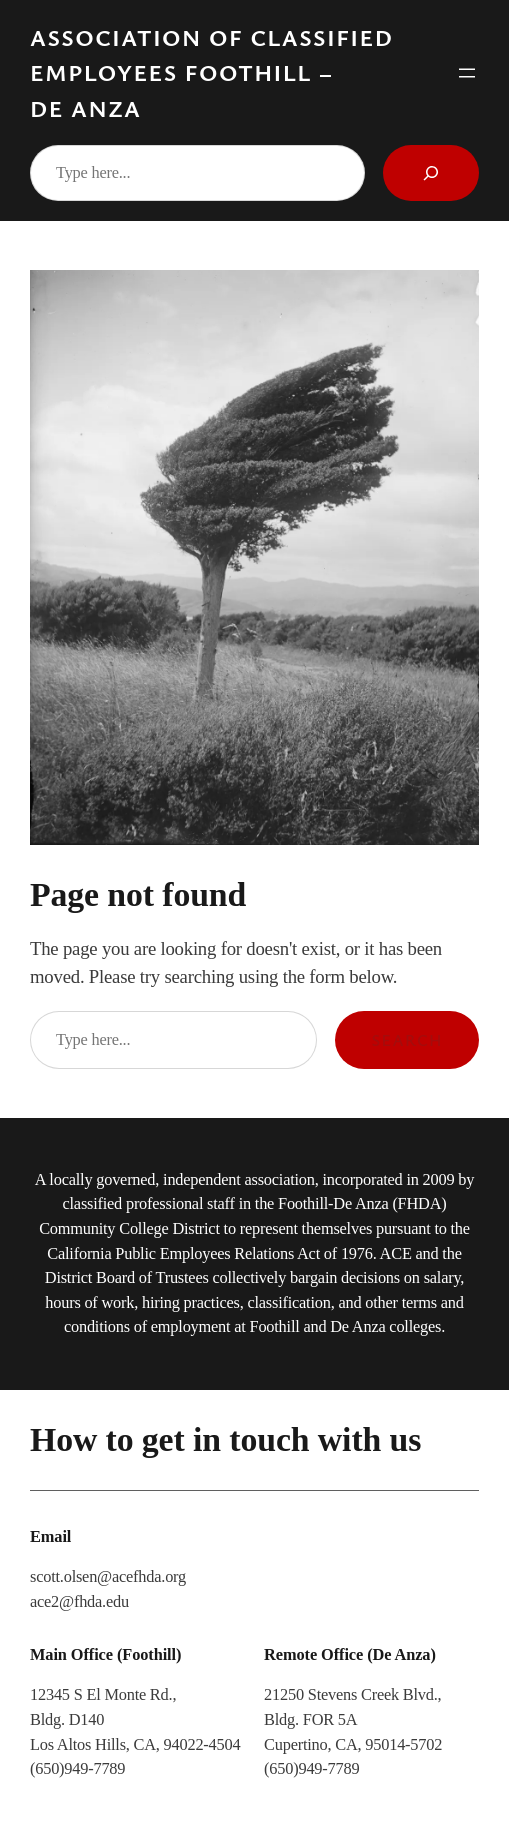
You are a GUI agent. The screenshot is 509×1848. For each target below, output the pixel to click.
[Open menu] (467, 73)
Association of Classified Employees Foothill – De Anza (211, 72)
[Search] (431, 173)
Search (407, 1040)
